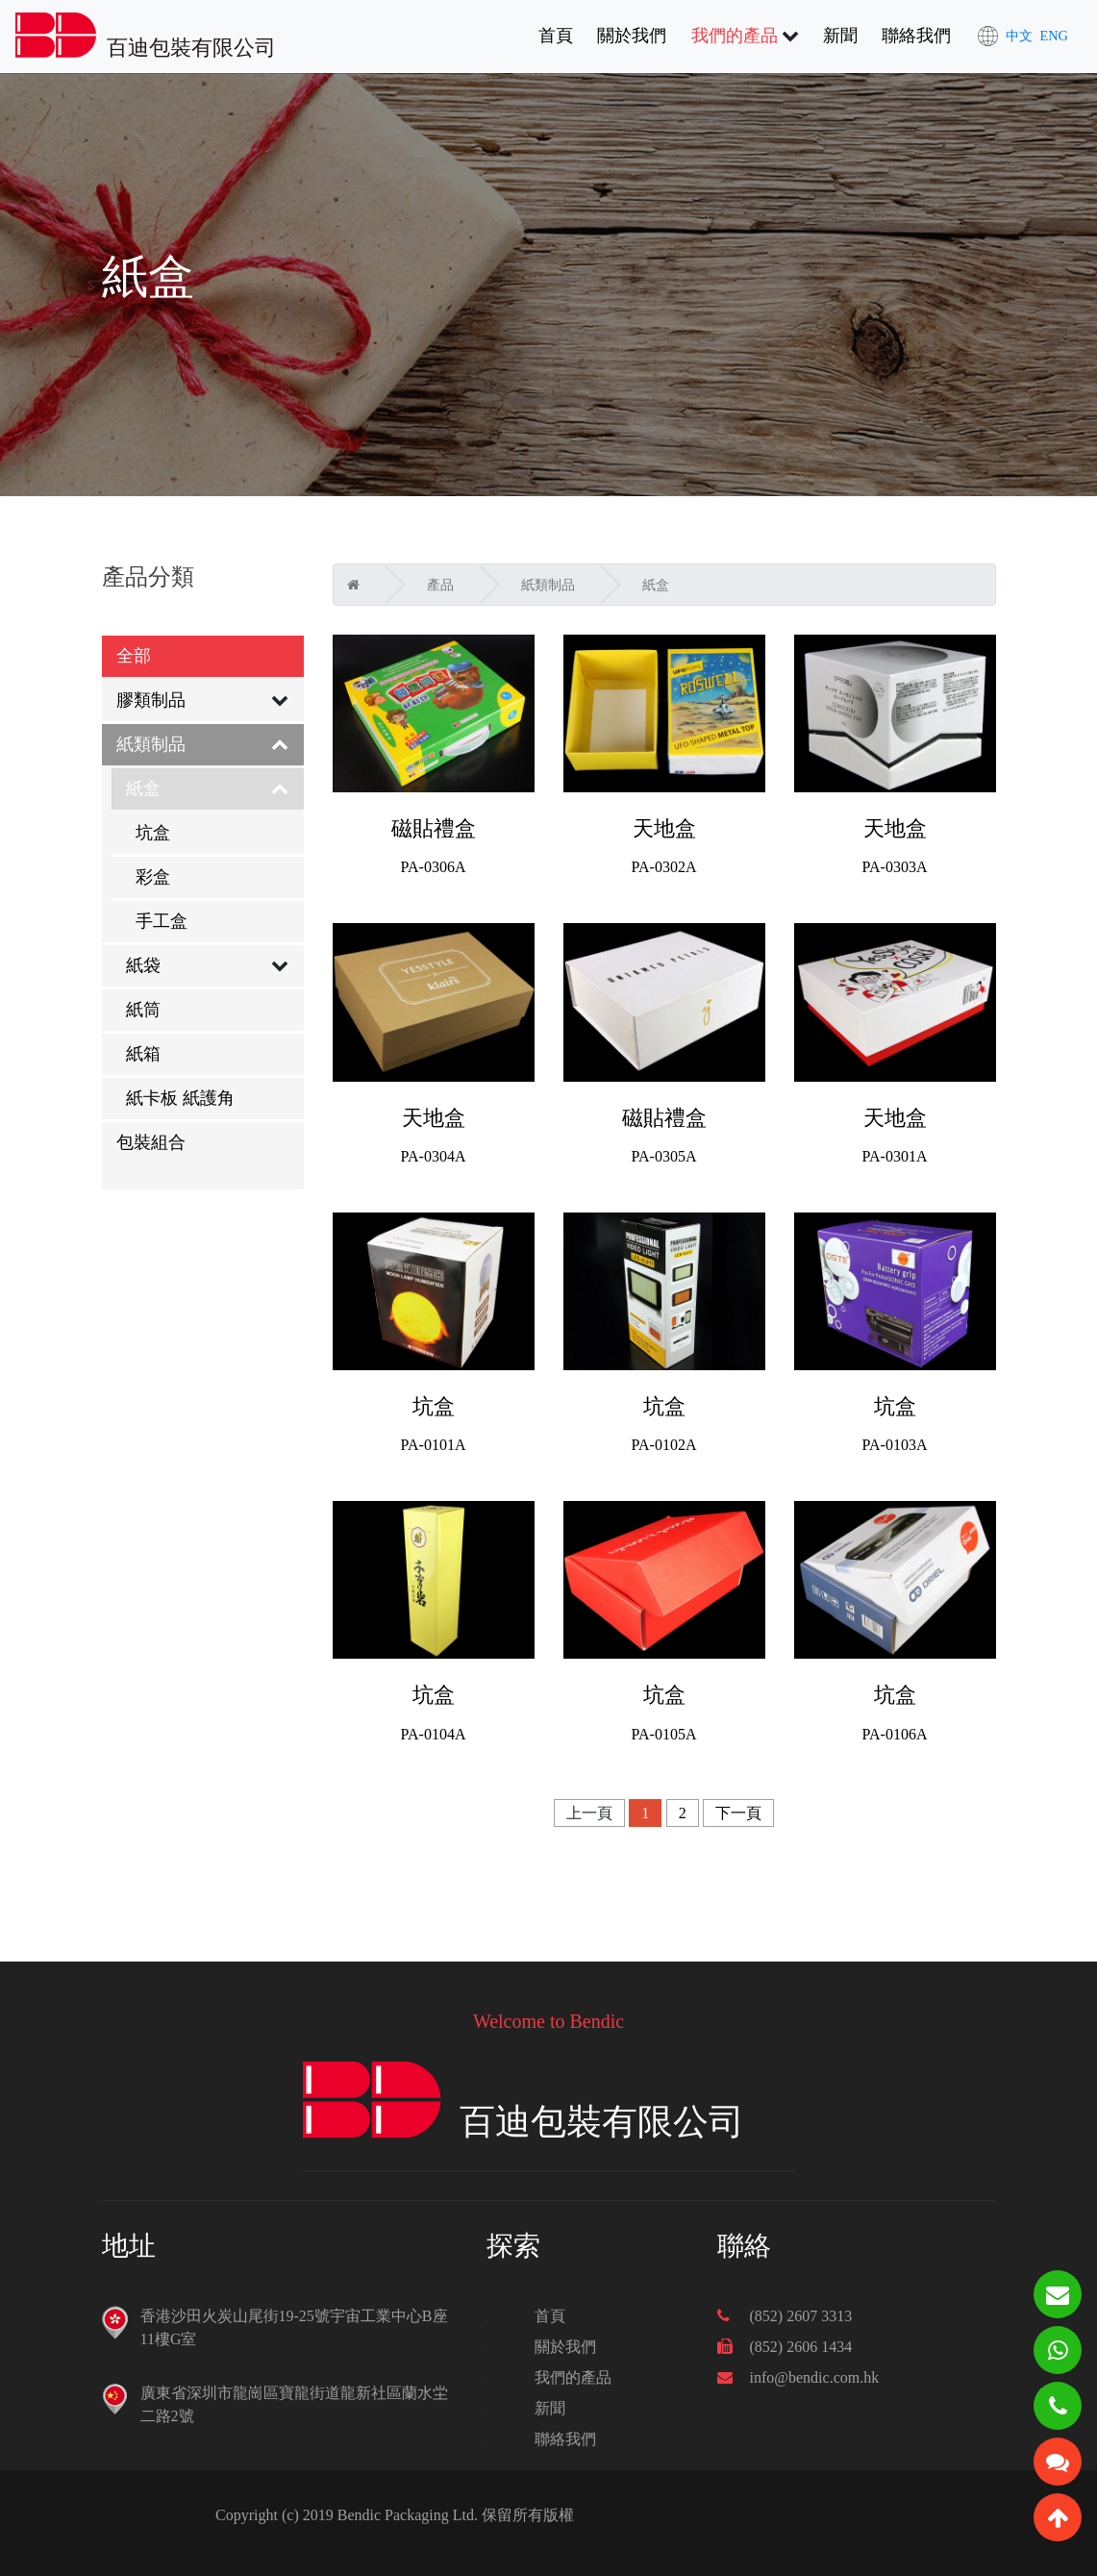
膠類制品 (151, 700)
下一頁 (738, 1813)
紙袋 (143, 965)
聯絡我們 (916, 35)
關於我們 (631, 35)
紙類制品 (151, 744)
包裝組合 (151, 1142)
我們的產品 (734, 35)
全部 (133, 655)
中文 (1019, 35)
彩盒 (153, 877)
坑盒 (153, 832)
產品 (440, 585)
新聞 (840, 35)
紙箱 (143, 1053)
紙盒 (143, 788)
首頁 (555, 33)
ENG (1053, 35)
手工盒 (161, 921)
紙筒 (143, 1009)
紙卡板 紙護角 (180, 1098)
